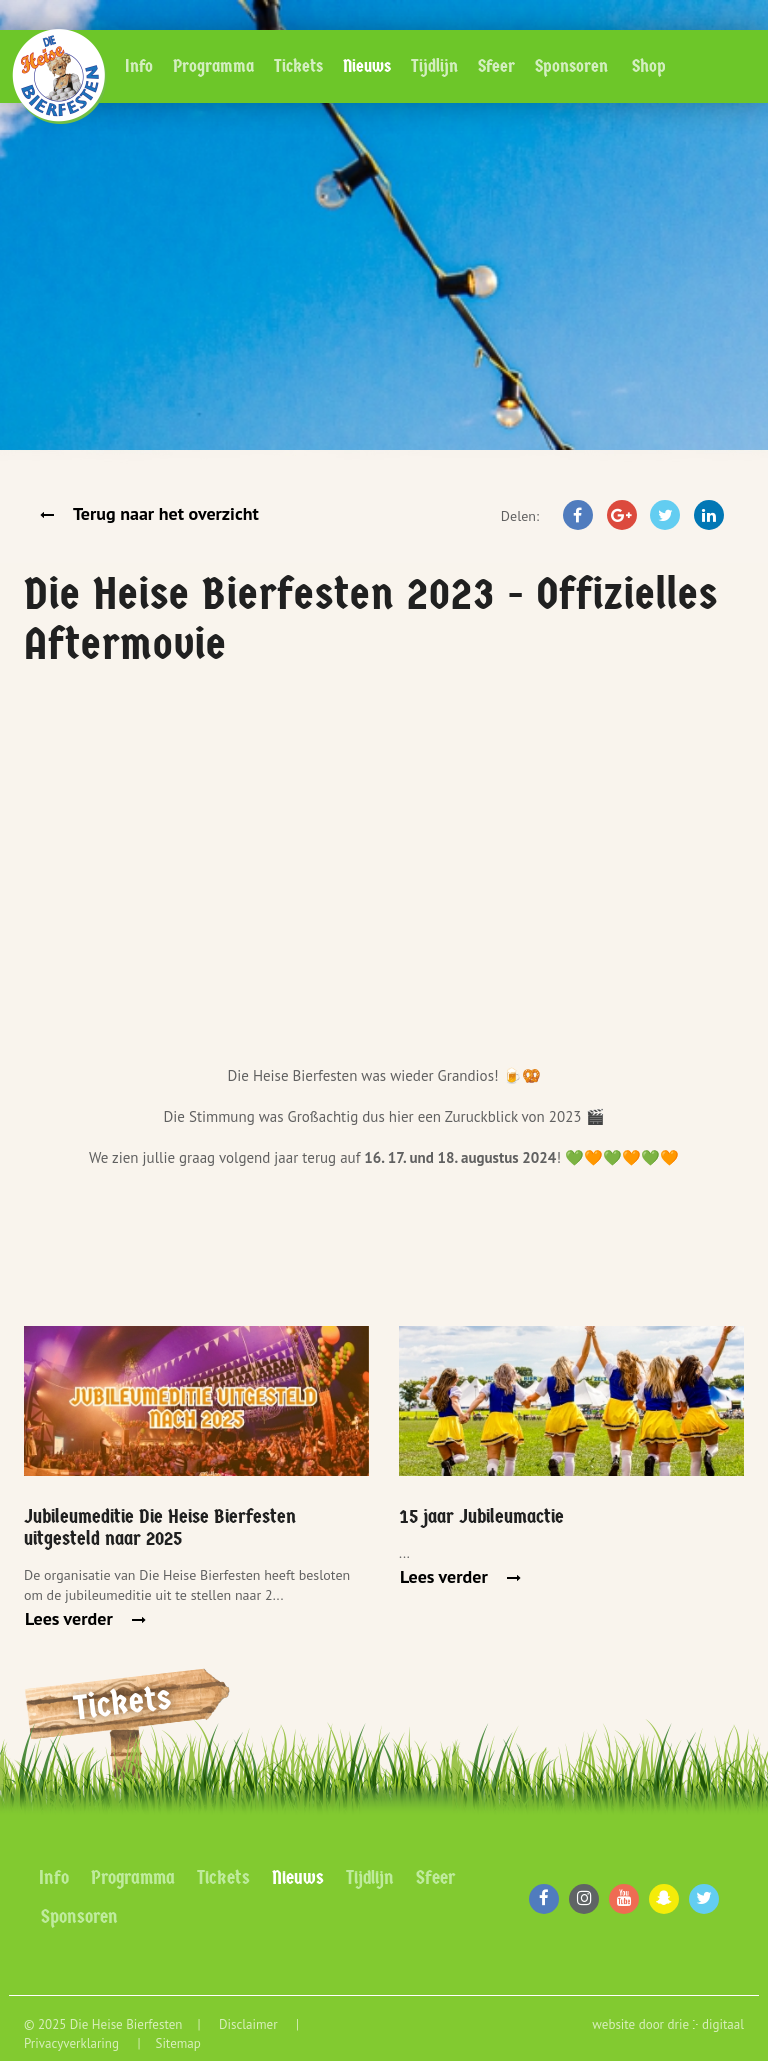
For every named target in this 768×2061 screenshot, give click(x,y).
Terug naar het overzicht (164, 513)
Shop (649, 66)
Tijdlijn (434, 66)
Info (139, 66)
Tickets (298, 66)
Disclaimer (250, 2024)
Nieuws (367, 66)
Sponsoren (571, 66)
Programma (213, 66)
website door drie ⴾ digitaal (668, 2024)
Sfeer (496, 66)
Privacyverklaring (73, 2043)
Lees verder (71, 1618)
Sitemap (177, 2043)
